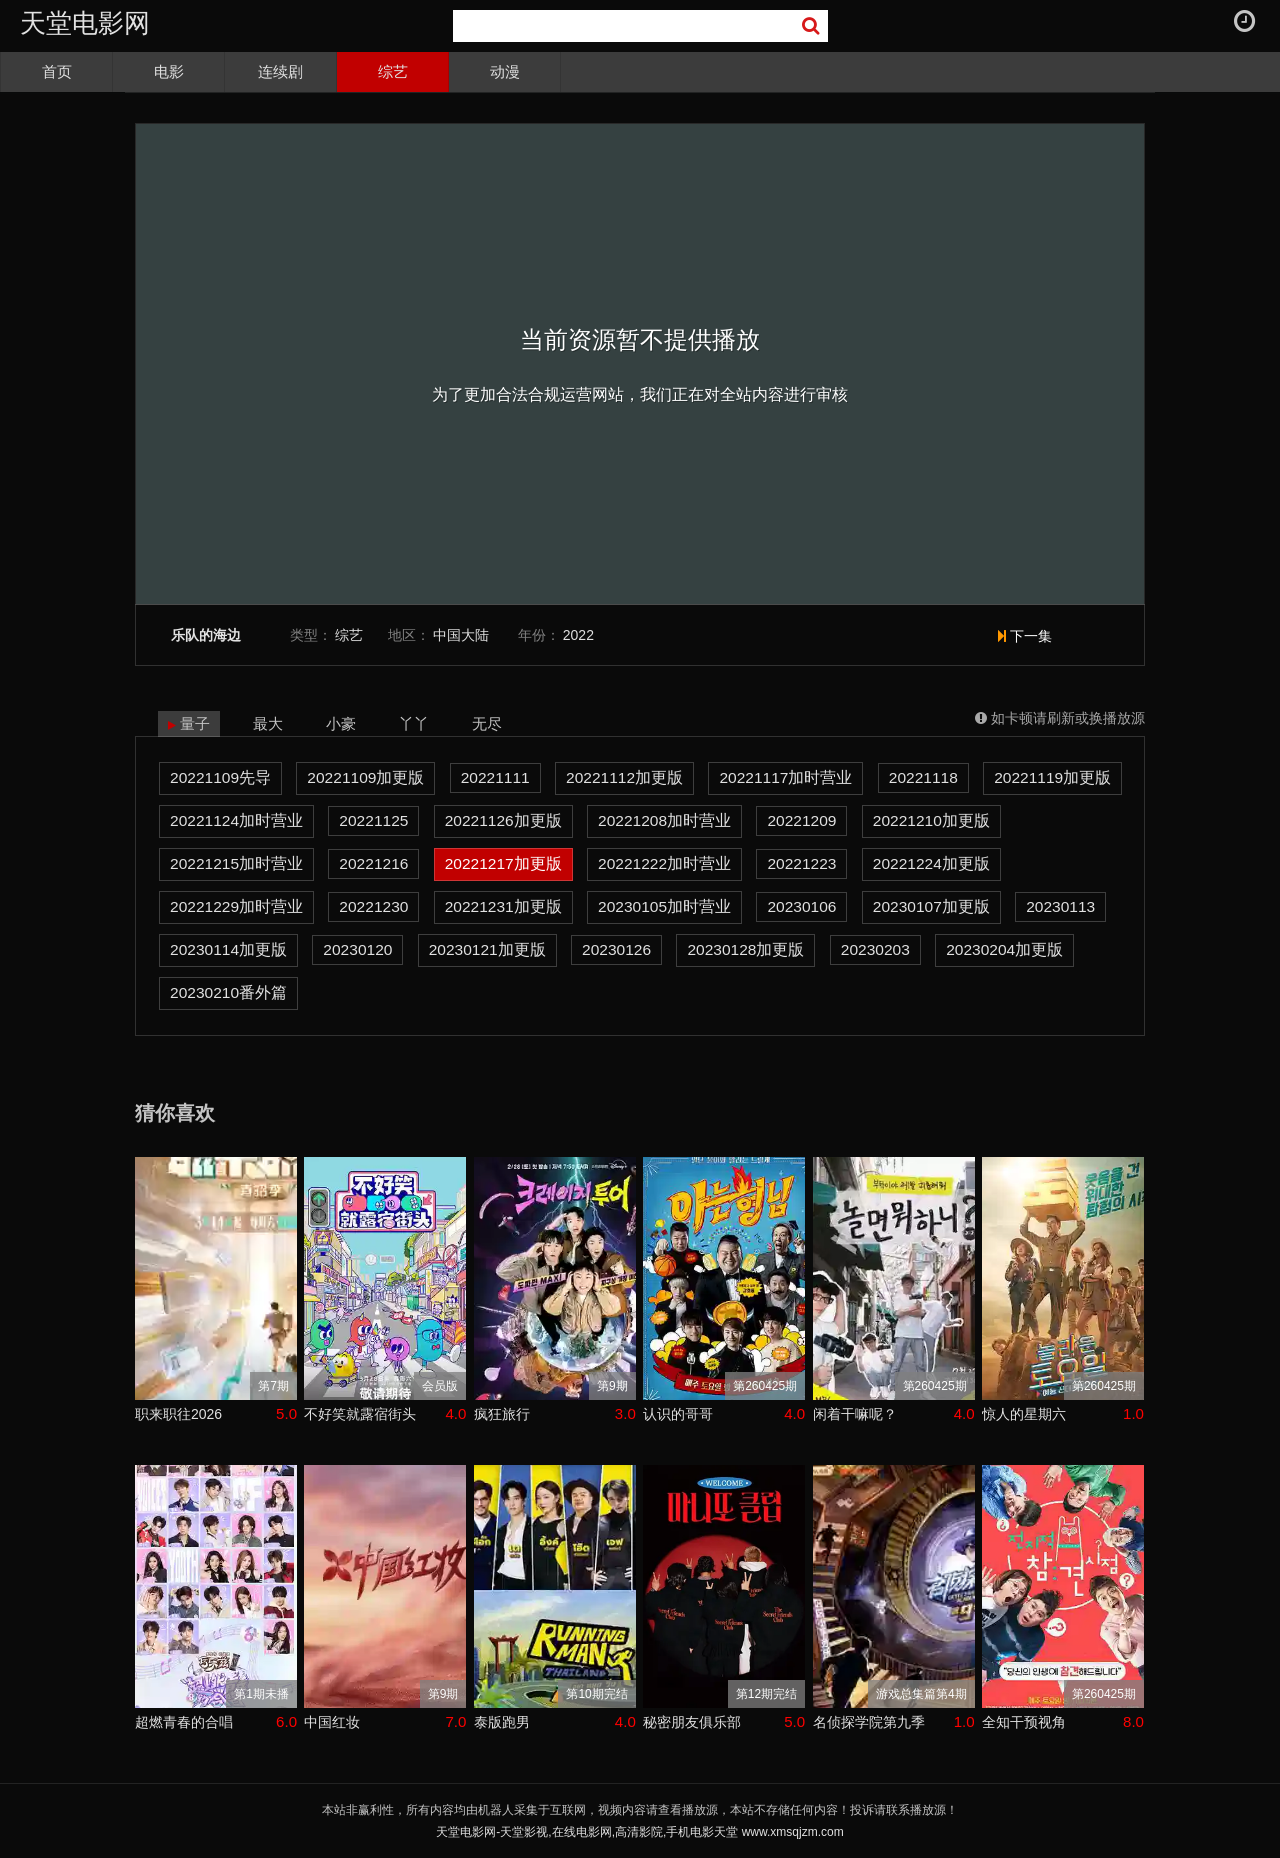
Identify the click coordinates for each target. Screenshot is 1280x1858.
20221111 (495, 777)
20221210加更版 (931, 820)
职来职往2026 (178, 1414)
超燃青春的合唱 (184, 1722)
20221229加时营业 (236, 906)
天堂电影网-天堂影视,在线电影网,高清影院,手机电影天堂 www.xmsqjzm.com (639, 1832)
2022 (578, 635)
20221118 (923, 777)
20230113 (1060, 906)
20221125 (373, 820)
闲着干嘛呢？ (855, 1414)
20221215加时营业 (236, 863)
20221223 (801, 863)
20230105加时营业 (664, 906)
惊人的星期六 (1024, 1414)
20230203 (875, 949)
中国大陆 (461, 635)
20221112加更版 (624, 777)
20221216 (373, 863)
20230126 (616, 949)
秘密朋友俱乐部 (692, 1722)
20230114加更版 (228, 949)
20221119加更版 (1052, 777)
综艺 (393, 71)
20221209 (801, 820)
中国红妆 (332, 1722)
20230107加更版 (931, 906)
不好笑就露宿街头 (360, 1414)
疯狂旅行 (502, 1414)
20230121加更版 (487, 949)
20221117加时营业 (785, 777)
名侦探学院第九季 (869, 1722)
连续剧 (280, 71)
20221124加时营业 (236, 820)
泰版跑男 (502, 1722)
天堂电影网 (85, 23)
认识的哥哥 (678, 1414)
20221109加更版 (365, 777)
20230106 (801, 906)
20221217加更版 (503, 863)
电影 (169, 71)
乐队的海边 (206, 635)
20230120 (357, 949)
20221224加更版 (931, 863)
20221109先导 (220, 777)
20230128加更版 (745, 949)
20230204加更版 (1004, 949)
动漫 (505, 71)
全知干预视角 (1024, 1722)
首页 (57, 71)
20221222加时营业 (664, 863)
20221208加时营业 (664, 820)
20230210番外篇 (228, 992)
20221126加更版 (503, 820)
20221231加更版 (503, 906)
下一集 (1025, 636)
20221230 (373, 906)
